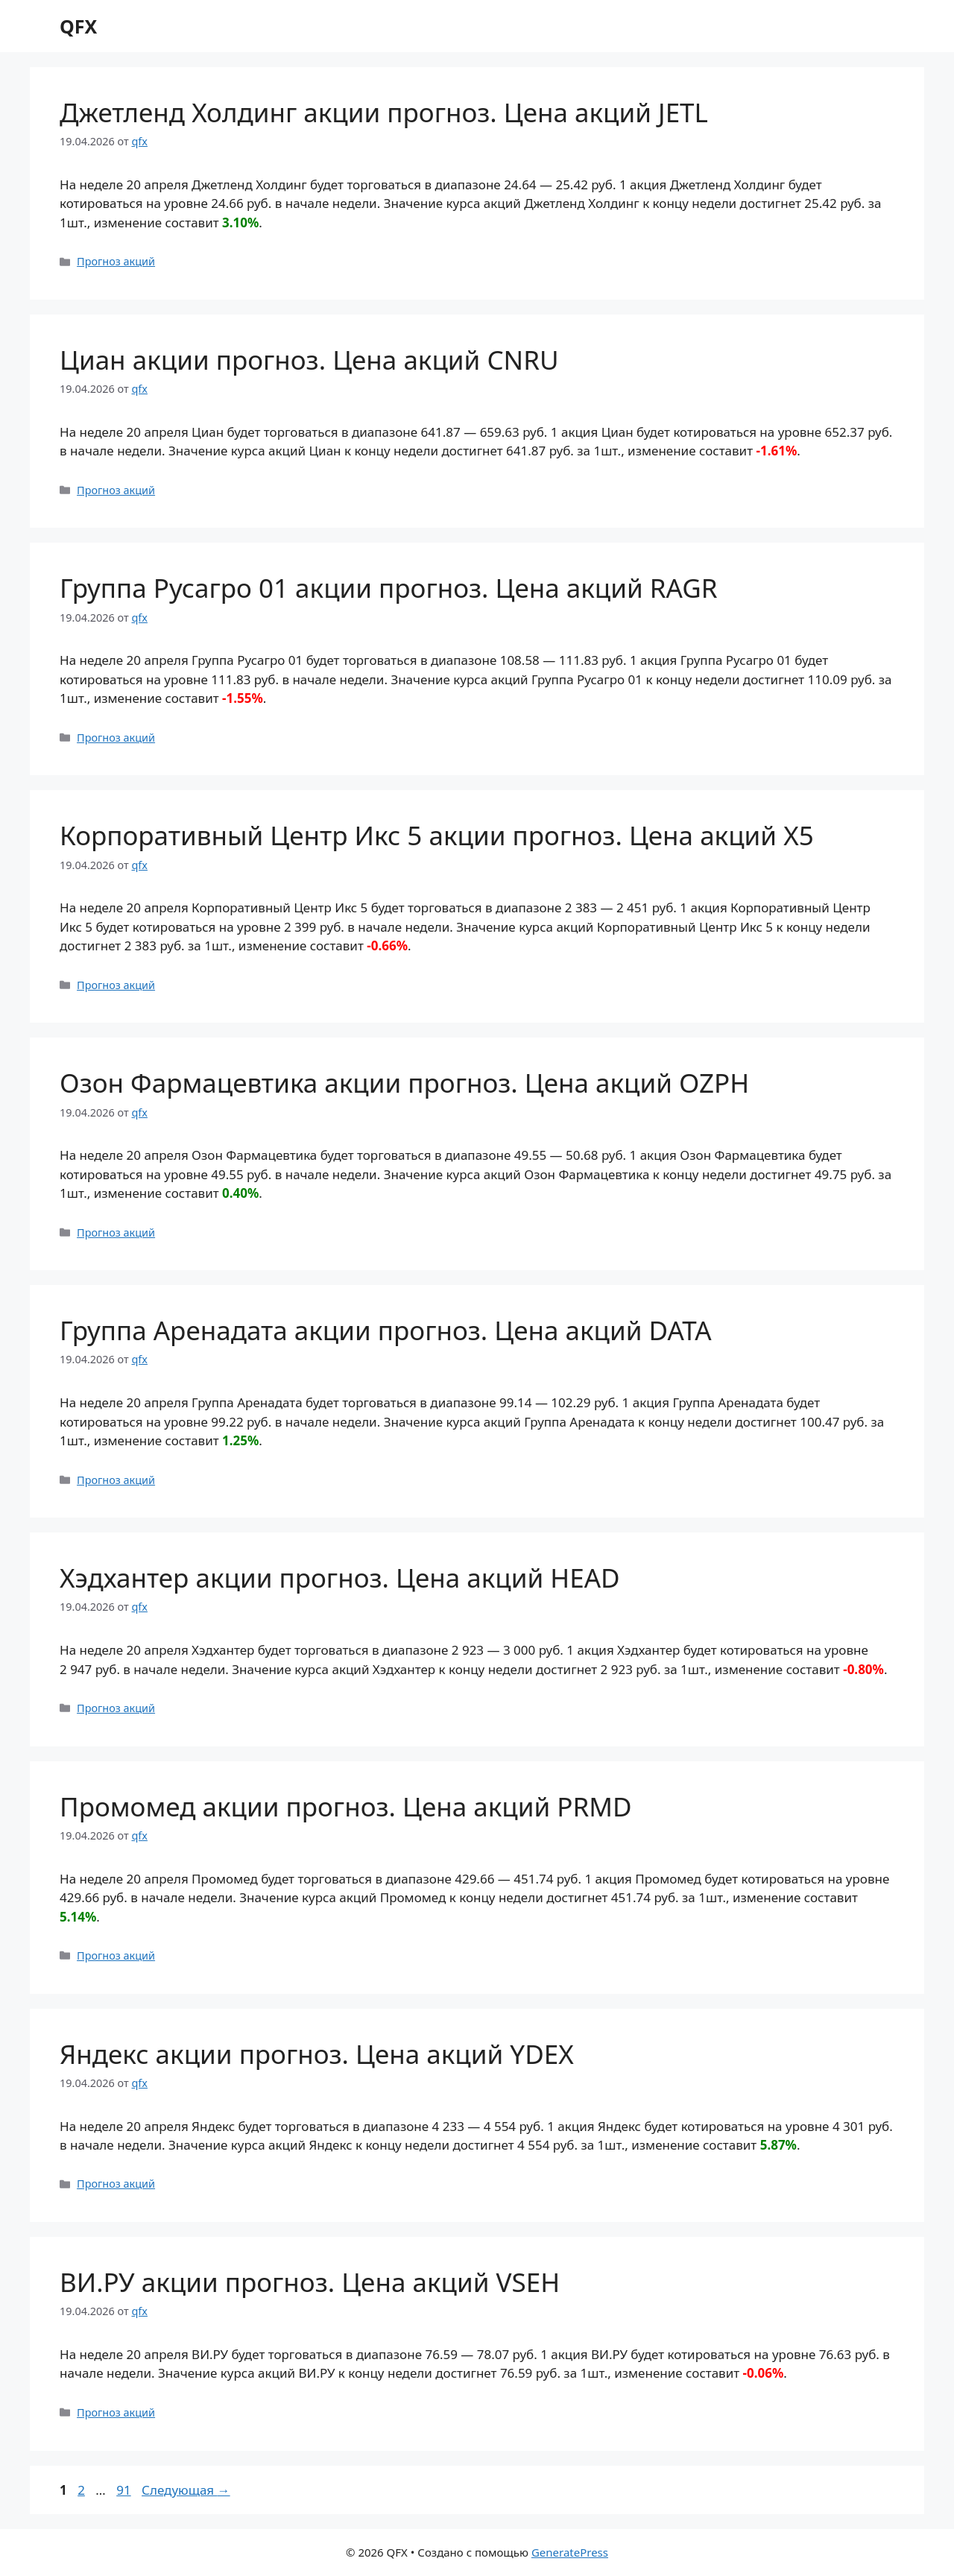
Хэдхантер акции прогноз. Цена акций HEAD (340, 1577)
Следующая (186, 2489)
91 (125, 2489)
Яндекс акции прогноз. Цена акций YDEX (317, 2053)
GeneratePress (569, 2552)
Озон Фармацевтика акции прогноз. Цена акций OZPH (404, 1082)
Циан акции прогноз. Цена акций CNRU (309, 359)
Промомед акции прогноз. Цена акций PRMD (346, 1806)
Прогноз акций (116, 261)
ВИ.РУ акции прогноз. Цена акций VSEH (310, 2281)
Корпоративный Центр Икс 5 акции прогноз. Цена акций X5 (437, 835)
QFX (78, 26)
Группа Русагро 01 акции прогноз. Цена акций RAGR (389, 587)
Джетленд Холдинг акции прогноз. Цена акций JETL (384, 112)
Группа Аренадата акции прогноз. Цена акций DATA (386, 1330)
